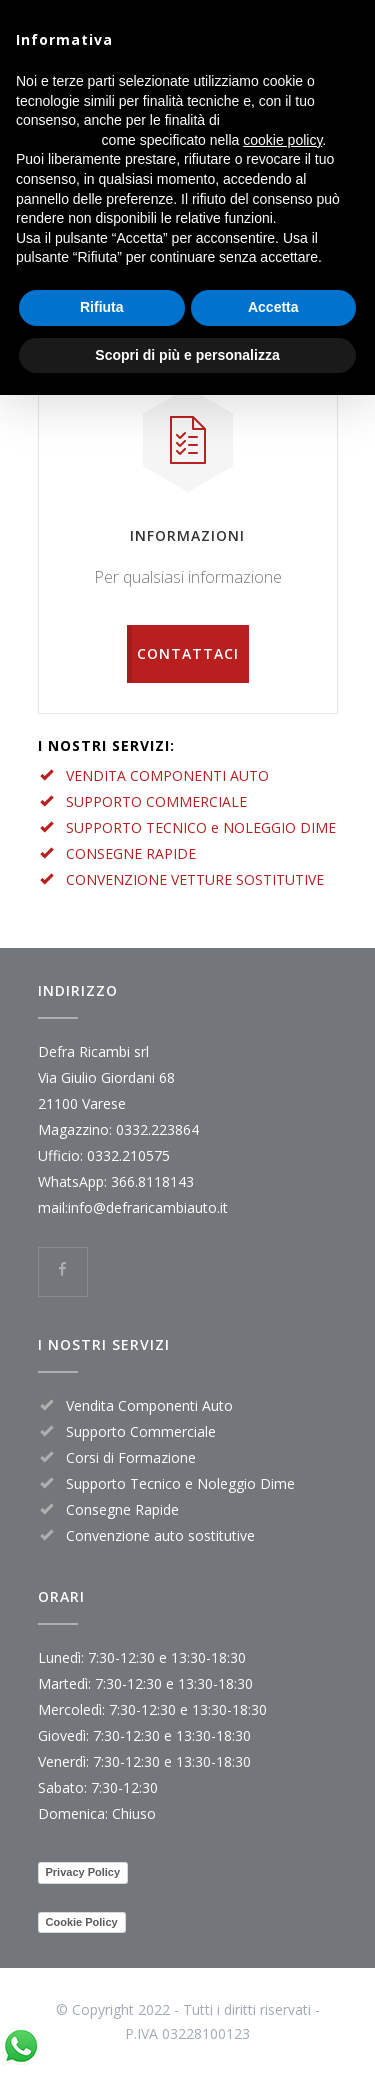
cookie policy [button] (282, 140)
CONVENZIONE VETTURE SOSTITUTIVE (195, 879)
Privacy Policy (83, 1872)
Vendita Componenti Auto (149, 1405)
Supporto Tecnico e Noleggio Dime (180, 1483)
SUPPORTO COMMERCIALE (156, 801)
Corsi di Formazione (131, 1457)
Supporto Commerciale (141, 1431)
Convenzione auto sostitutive (160, 1535)
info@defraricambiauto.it (148, 1207)
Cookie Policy (82, 1922)
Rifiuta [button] (102, 307)
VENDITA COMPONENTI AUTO (167, 775)
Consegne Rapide (122, 1509)
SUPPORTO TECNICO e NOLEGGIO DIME (201, 827)
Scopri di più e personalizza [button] (187, 355)
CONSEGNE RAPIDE (131, 853)
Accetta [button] (273, 307)
